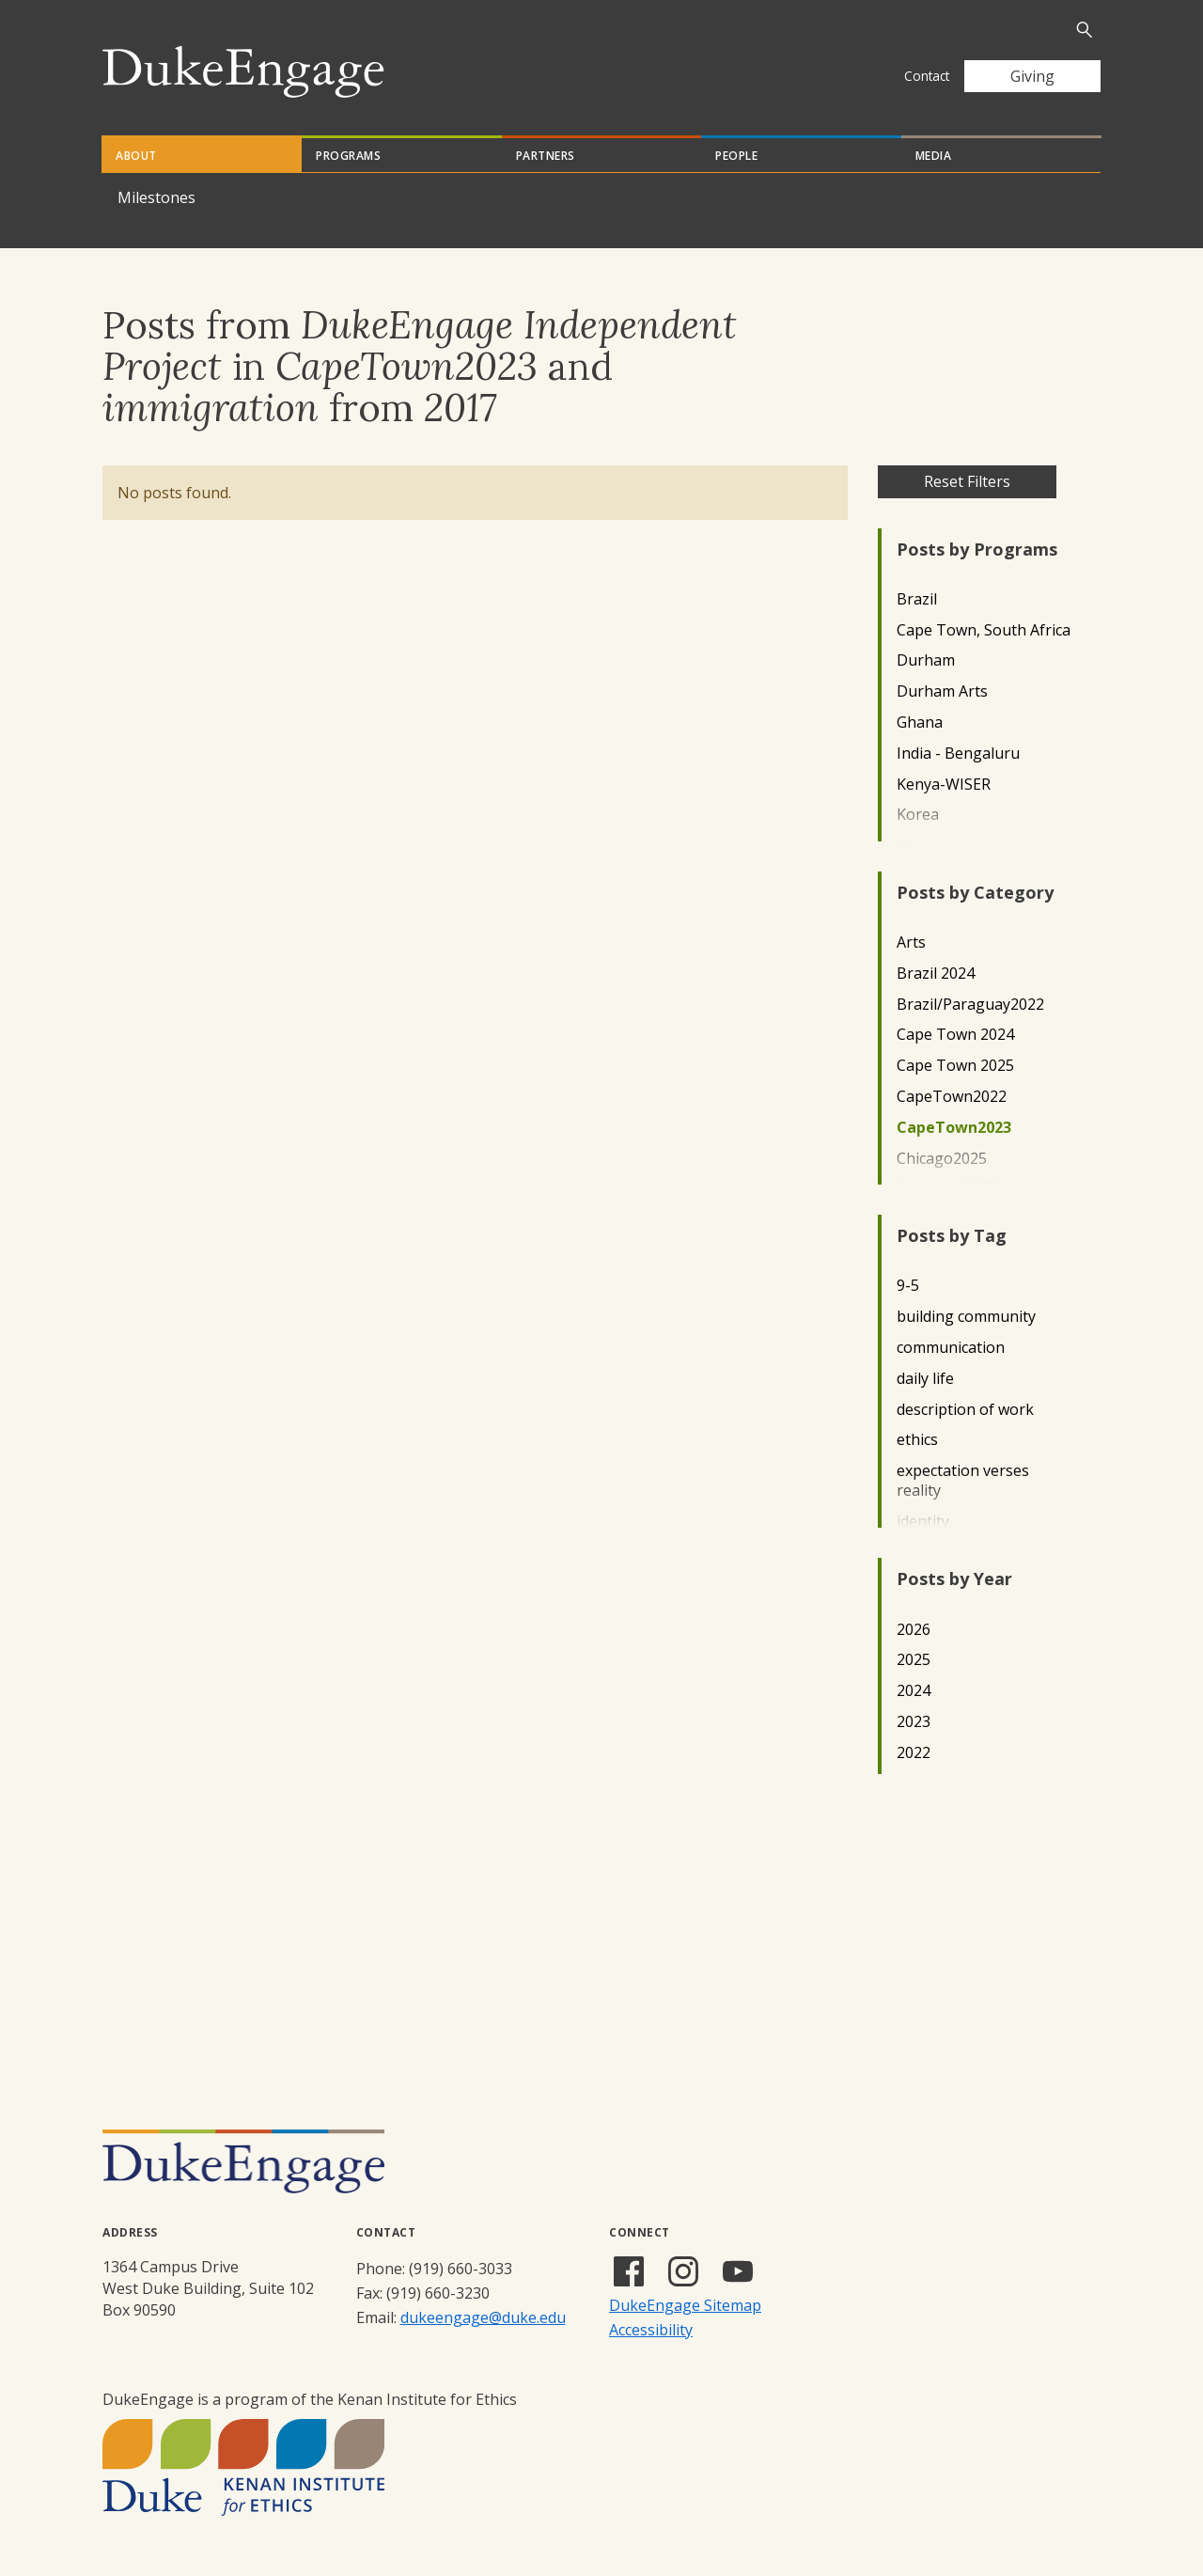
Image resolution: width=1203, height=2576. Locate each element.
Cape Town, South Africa (983, 630)
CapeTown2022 (952, 1097)
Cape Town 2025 (955, 1066)
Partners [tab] (545, 156)
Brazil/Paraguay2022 (970, 1004)
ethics (917, 1440)
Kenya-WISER (944, 784)
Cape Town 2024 (955, 1035)
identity (923, 1521)
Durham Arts (942, 691)
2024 (913, 1691)
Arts (911, 942)
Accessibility (651, 2329)
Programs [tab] (348, 156)
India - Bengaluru (958, 753)
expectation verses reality (963, 1480)
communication (951, 1348)
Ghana (920, 722)
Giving (1032, 76)
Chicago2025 (942, 1159)
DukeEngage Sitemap (685, 2305)
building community (966, 1317)
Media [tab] (933, 156)
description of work (965, 1410)
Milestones (156, 197)
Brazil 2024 (936, 973)
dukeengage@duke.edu (483, 2317)
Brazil (917, 599)
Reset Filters (967, 481)
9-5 (908, 1286)
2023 (913, 1722)
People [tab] (736, 156)
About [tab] (136, 156)
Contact (926, 76)
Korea (918, 815)
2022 (913, 1753)
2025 (913, 1660)
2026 (913, 1630)
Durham (926, 660)
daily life (925, 1379)
